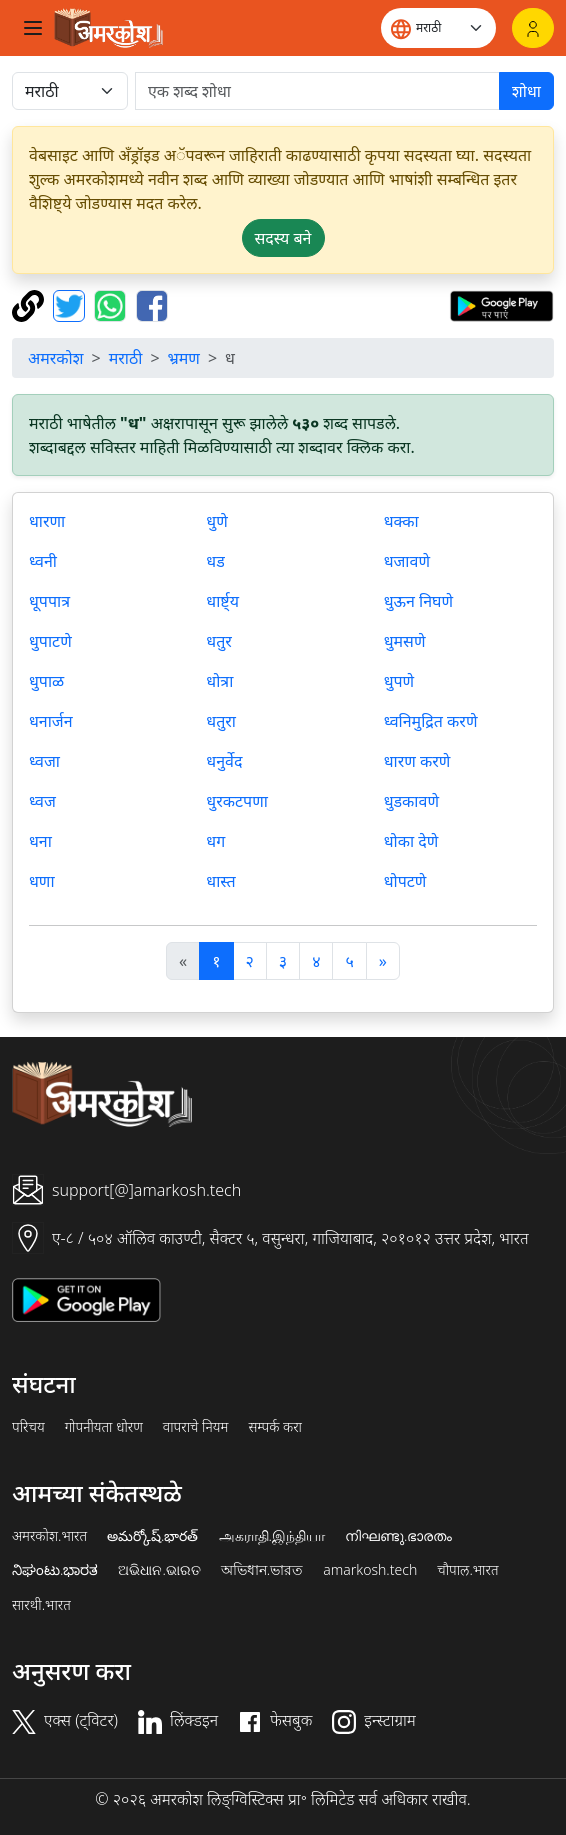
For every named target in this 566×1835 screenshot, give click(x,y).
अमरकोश (56, 358)
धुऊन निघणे (419, 601)
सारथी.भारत (41, 1605)
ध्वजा (44, 761)
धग (215, 841)
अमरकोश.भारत (49, 1536)
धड (215, 561)
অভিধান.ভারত (262, 1570)
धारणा (47, 521)
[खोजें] (317, 91)
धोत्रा (219, 681)
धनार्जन (51, 721)
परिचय (28, 1427)
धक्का (401, 521)
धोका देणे (411, 841)
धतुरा (221, 721)
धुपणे (399, 681)
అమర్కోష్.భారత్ (152, 1536)
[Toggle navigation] (33, 28)
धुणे (216, 521)
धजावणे (407, 561)
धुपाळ (46, 681)
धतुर (219, 641)
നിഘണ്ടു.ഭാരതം (398, 1536)
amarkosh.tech (370, 1570)
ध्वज (42, 801)
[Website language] (438, 28)
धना (40, 841)
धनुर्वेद (224, 761)
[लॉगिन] (533, 28)
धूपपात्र (49, 601)
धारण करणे (417, 761)
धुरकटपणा (237, 801)
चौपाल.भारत (467, 1570)
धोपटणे (405, 881)
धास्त (220, 881)
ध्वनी (43, 561)
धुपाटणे (50, 641)
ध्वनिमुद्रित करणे (431, 721)
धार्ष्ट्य (222, 601)
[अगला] (383, 961)
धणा (42, 881)
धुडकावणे (411, 801)
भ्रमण (184, 358)
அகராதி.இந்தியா (272, 1536)
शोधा (526, 91)
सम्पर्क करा (275, 1427)
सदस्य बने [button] (283, 238)
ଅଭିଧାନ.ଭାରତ (159, 1570)
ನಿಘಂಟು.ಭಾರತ (55, 1570)
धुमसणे (405, 641)
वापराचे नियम (196, 1427)
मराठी (126, 358)
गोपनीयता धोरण (104, 1427)
